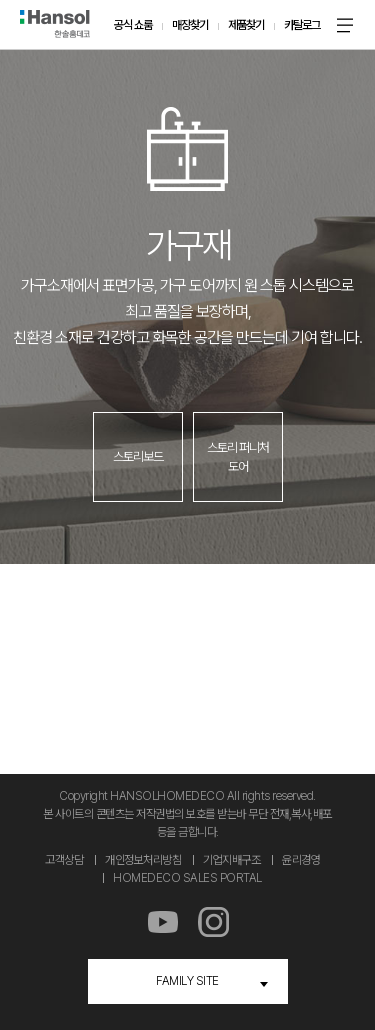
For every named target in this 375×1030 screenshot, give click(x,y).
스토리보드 (138, 456)
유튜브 (162, 923)
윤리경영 (301, 860)
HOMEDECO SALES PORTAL (187, 878)
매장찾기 (190, 25)
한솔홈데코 (55, 24)
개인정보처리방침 (143, 860)
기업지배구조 (231, 860)
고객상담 (64, 860)
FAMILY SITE (187, 981)
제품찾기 (246, 25)
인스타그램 (213, 923)
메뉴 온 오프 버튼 (345, 25)
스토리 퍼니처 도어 (238, 457)
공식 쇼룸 (133, 25)
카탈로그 (302, 25)
